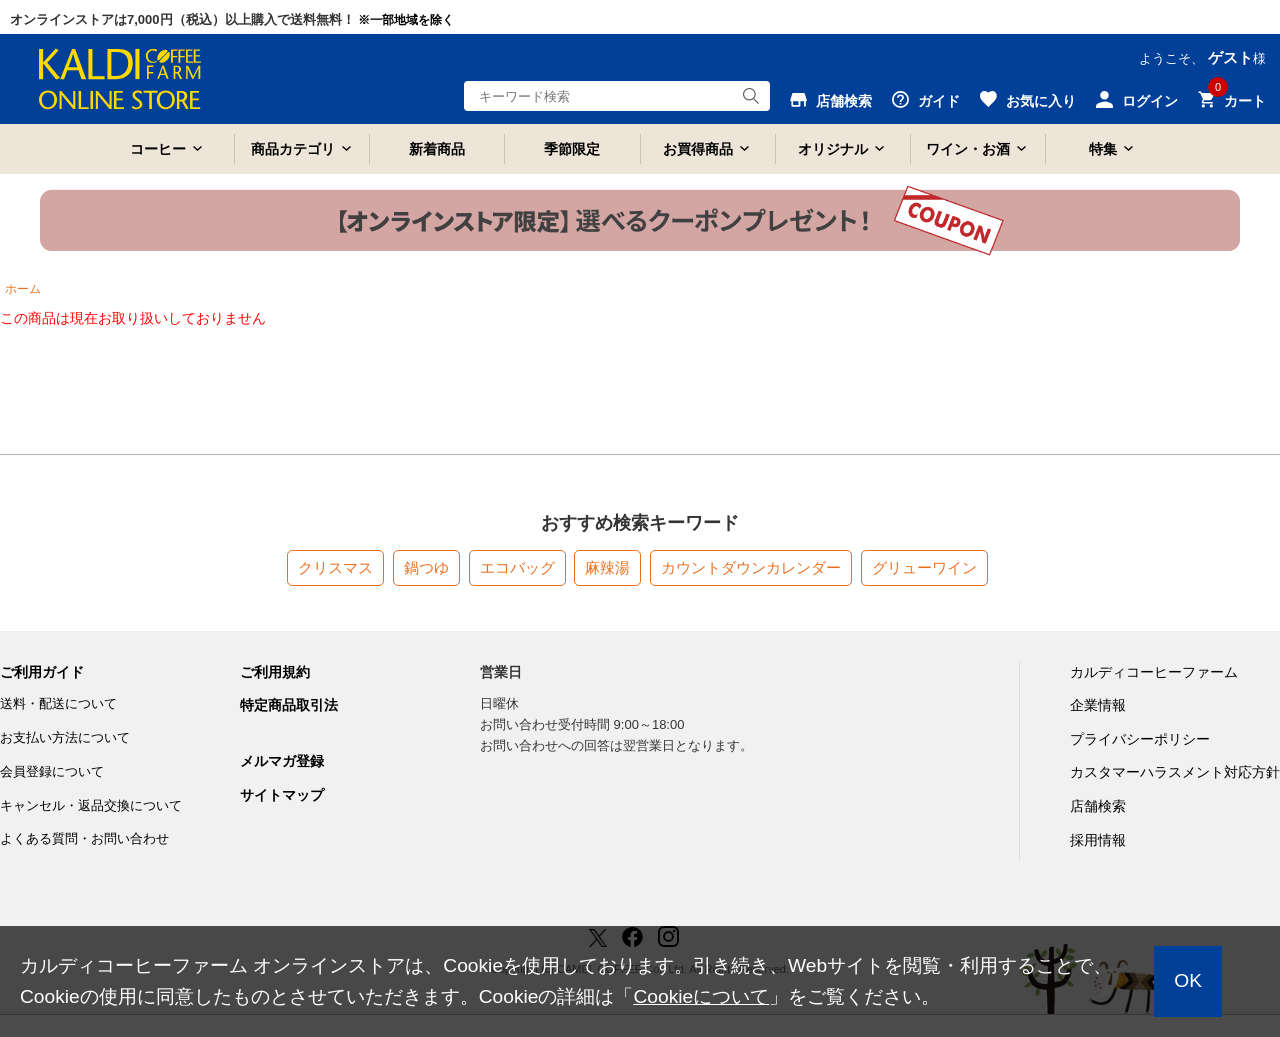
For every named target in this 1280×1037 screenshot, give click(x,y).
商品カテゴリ (293, 149)
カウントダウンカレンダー (751, 567)
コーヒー (158, 149)
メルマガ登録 (282, 761)
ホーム (23, 289)
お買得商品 (698, 149)
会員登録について (52, 771)
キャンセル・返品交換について (91, 805)
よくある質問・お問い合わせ (84, 838)
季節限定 (572, 149)
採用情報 (1098, 840)
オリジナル (833, 149)
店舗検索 (1098, 806)
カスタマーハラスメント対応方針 (1175, 772)
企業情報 (1098, 705)
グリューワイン (924, 567)
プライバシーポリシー (1140, 739)
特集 (1103, 149)
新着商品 (437, 149)
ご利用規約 (275, 672)
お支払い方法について (65, 737)
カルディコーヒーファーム (1154, 672)
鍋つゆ (426, 567)
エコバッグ (517, 567)
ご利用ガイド (42, 672)
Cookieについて (701, 996)
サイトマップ (282, 795)
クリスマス (335, 567)
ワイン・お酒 (968, 149)
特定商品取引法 (289, 705)
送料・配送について (58, 703)
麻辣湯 (607, 567)
